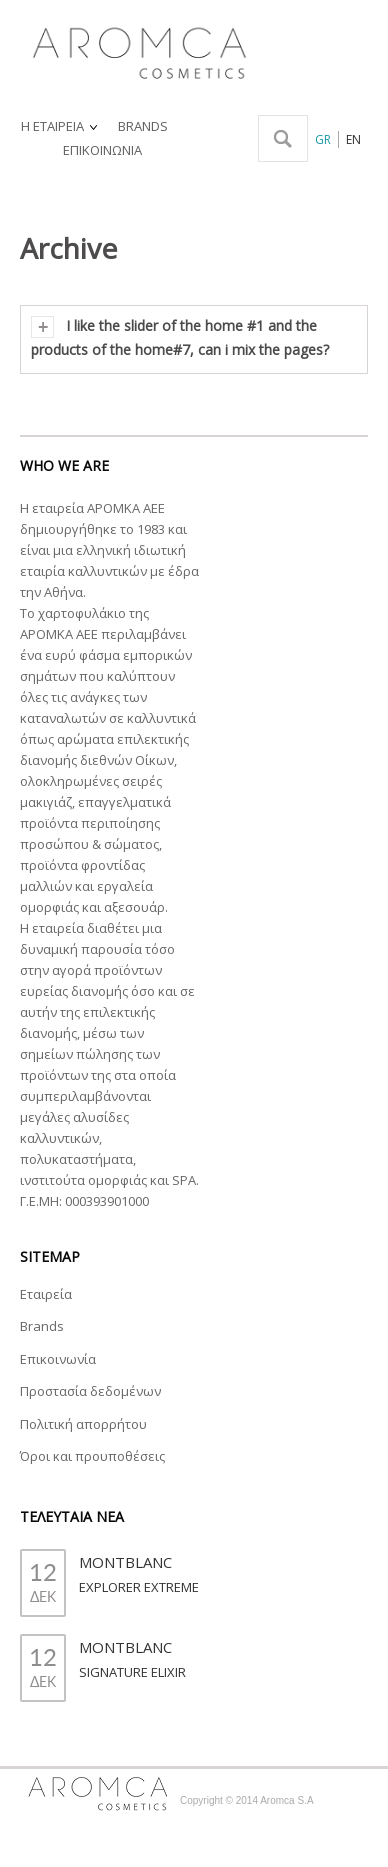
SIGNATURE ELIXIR (132, 1672)
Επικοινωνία (58, 1359)
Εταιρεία (46, 1294)
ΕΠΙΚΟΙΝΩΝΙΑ (102, 150)
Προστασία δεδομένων (90, 1391)
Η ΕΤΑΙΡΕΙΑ (60, 127)
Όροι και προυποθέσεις (92, 1456)
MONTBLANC (125, 1562)
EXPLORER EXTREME (139, 1587)
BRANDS (143, 126)
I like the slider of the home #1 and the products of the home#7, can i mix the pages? (180, 337)
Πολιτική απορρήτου (83, 1424)
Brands (42, 1326)
